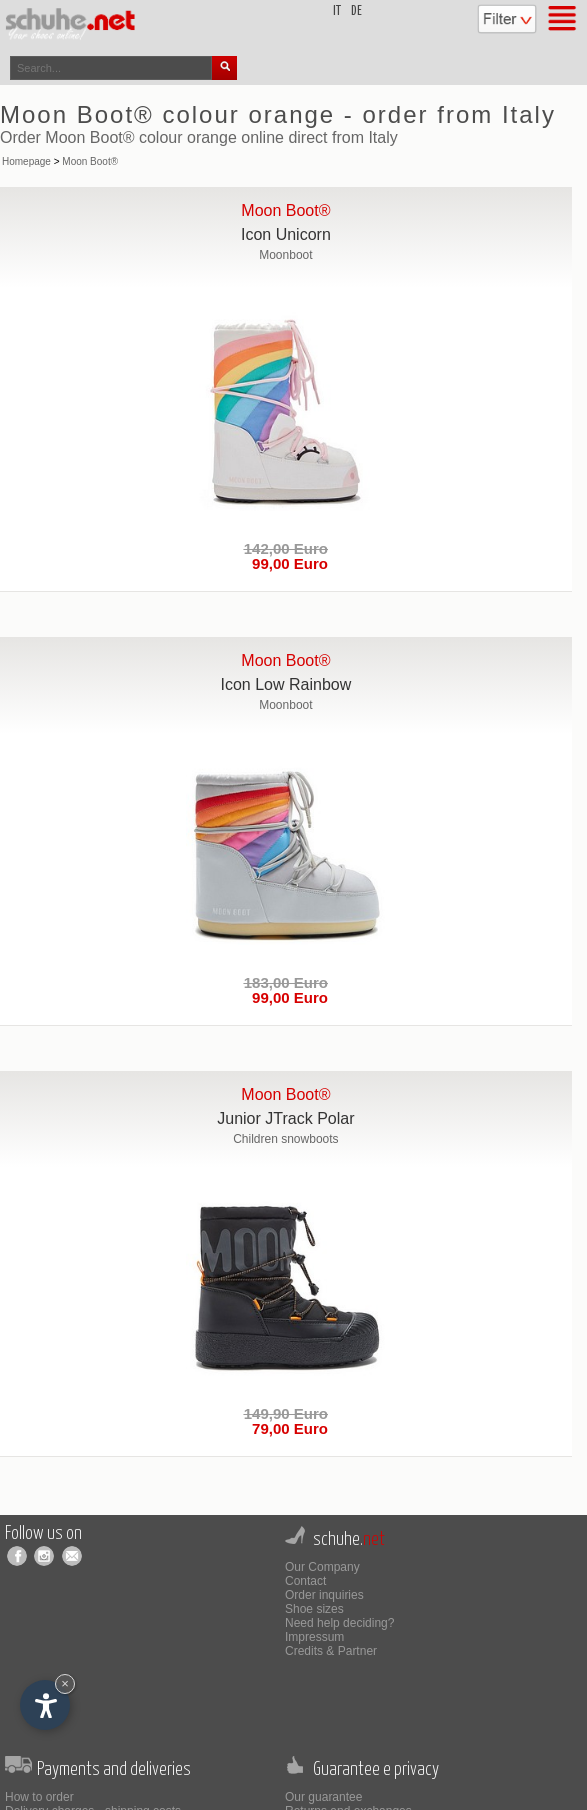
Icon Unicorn (286, 234)
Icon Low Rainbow (286, 684)
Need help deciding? (339, 1623)
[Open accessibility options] (45, 1705)
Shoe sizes (314, 1609)
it (337, 11)
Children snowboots (285, 1139)
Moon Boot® (90, 161)
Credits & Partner (331, 1651)
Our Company (322, 1567)
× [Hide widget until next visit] (65, 1683)
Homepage (26, 161)
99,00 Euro (286, 563)
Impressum (314, 1637)
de (356, 11)
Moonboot (285, 255)
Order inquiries (324, 1595)
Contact (305, 1581)
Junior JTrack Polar (285, 1118)
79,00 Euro (286, 1428)
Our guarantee (323, 1797)
